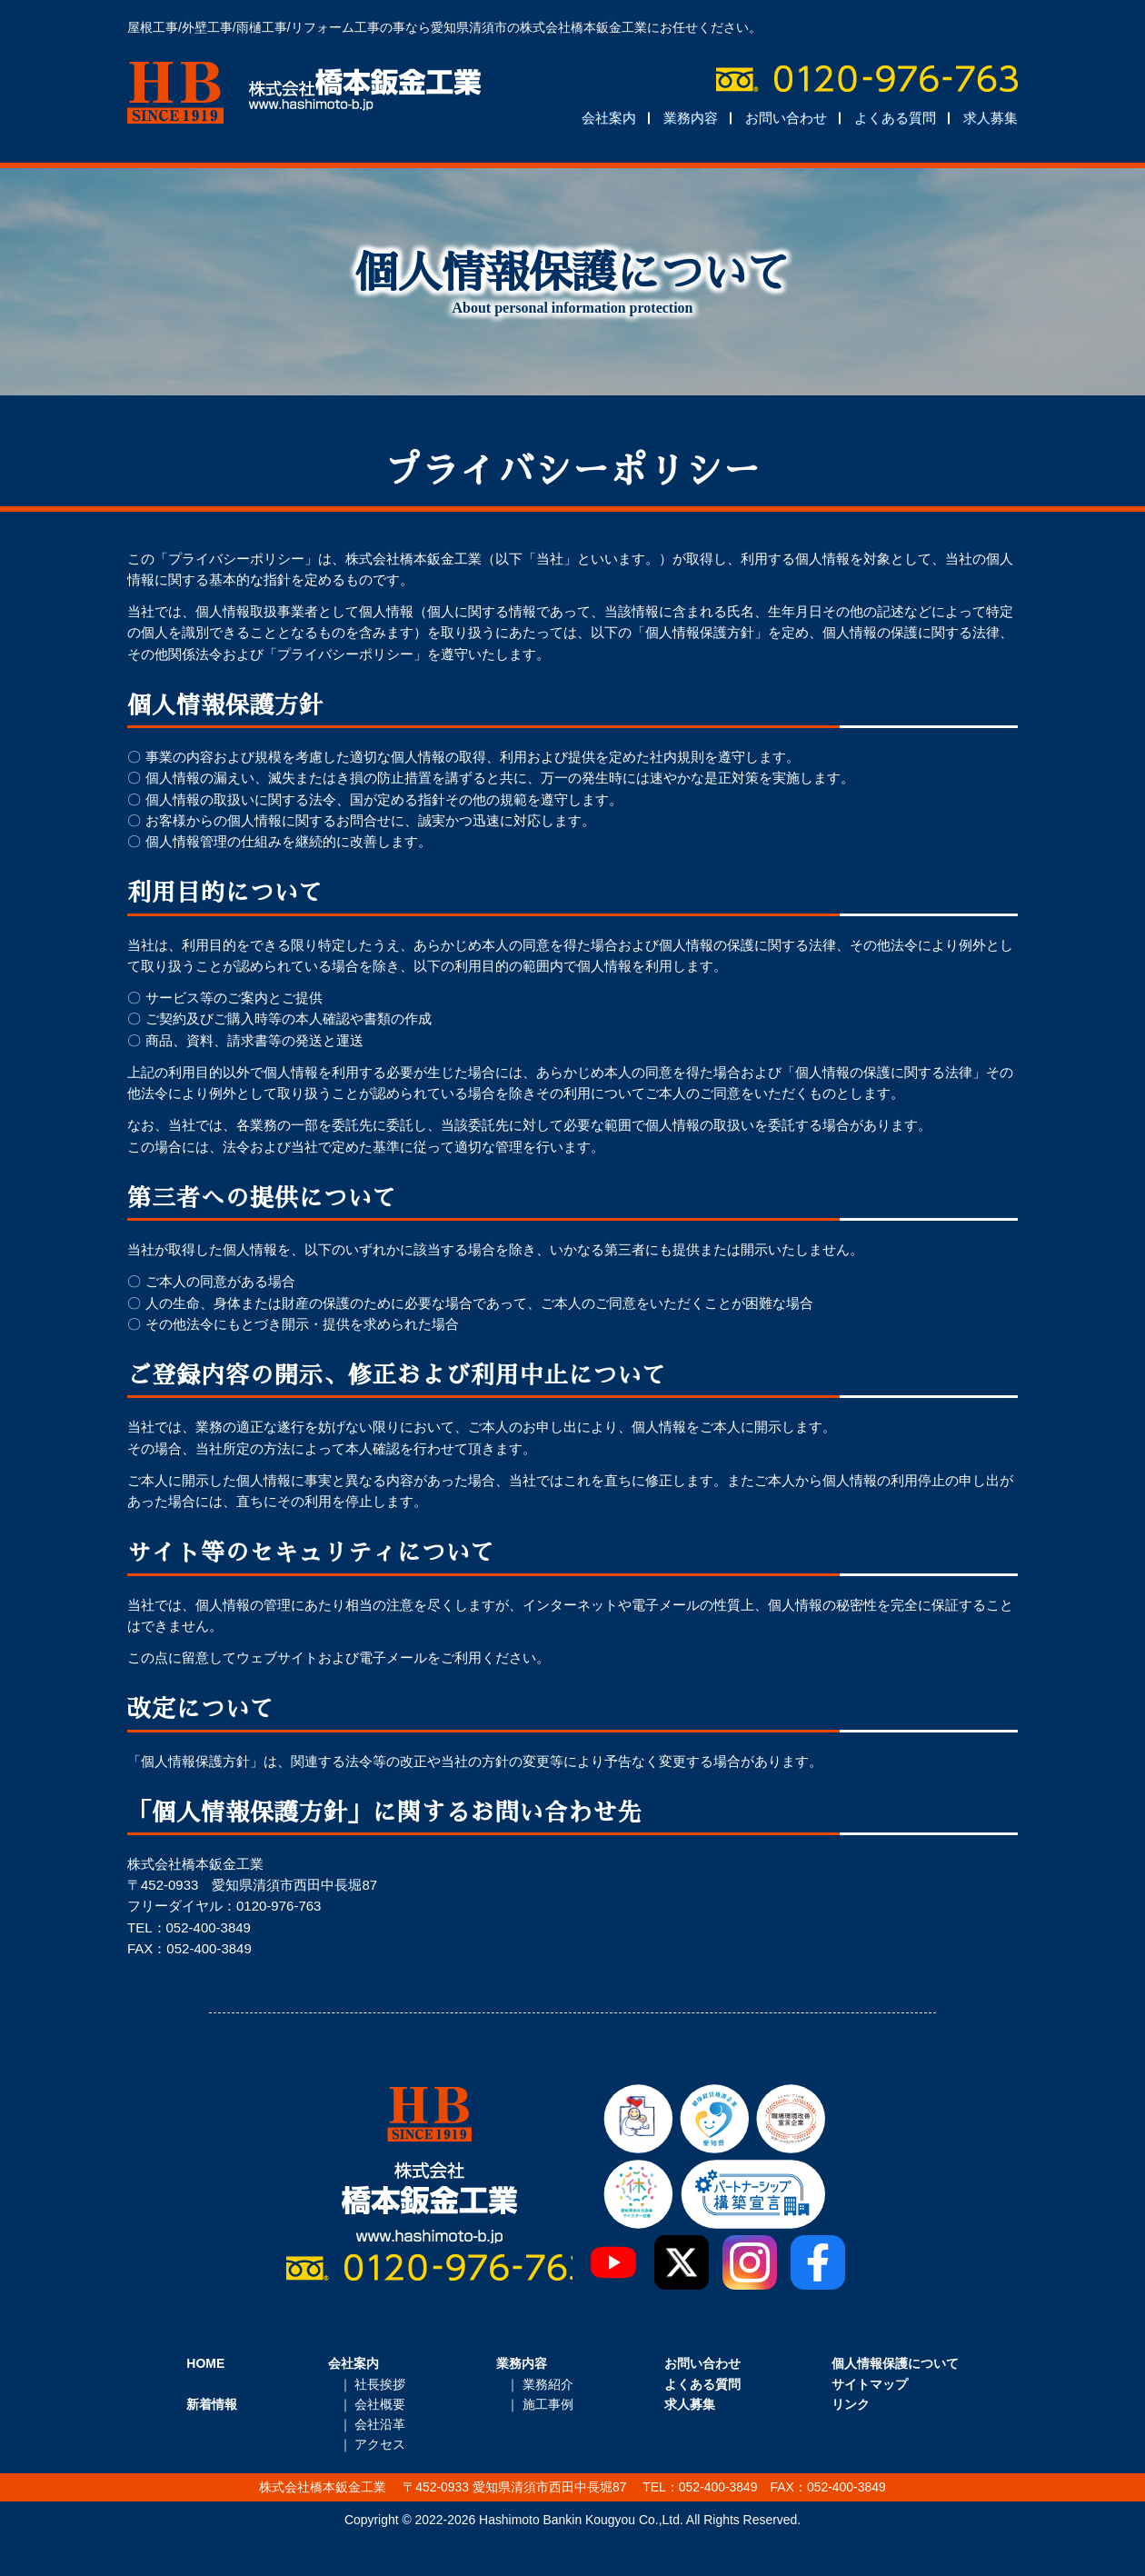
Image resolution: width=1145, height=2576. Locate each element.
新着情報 (211, 2404)
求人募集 (990, 117)
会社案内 (609, 117)
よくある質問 (895, 117)
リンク (850, 2404)
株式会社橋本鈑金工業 (304, 93)
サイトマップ (869, 2384)
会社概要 (379, 2404)
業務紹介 (548, 2384)
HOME (205, 2363)
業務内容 (690, 117)
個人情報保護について (895, 2363)
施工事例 (548, 2404)
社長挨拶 (379, 2384)
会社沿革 (379, 2424)
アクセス (379, 2444)
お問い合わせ (786, 117)
